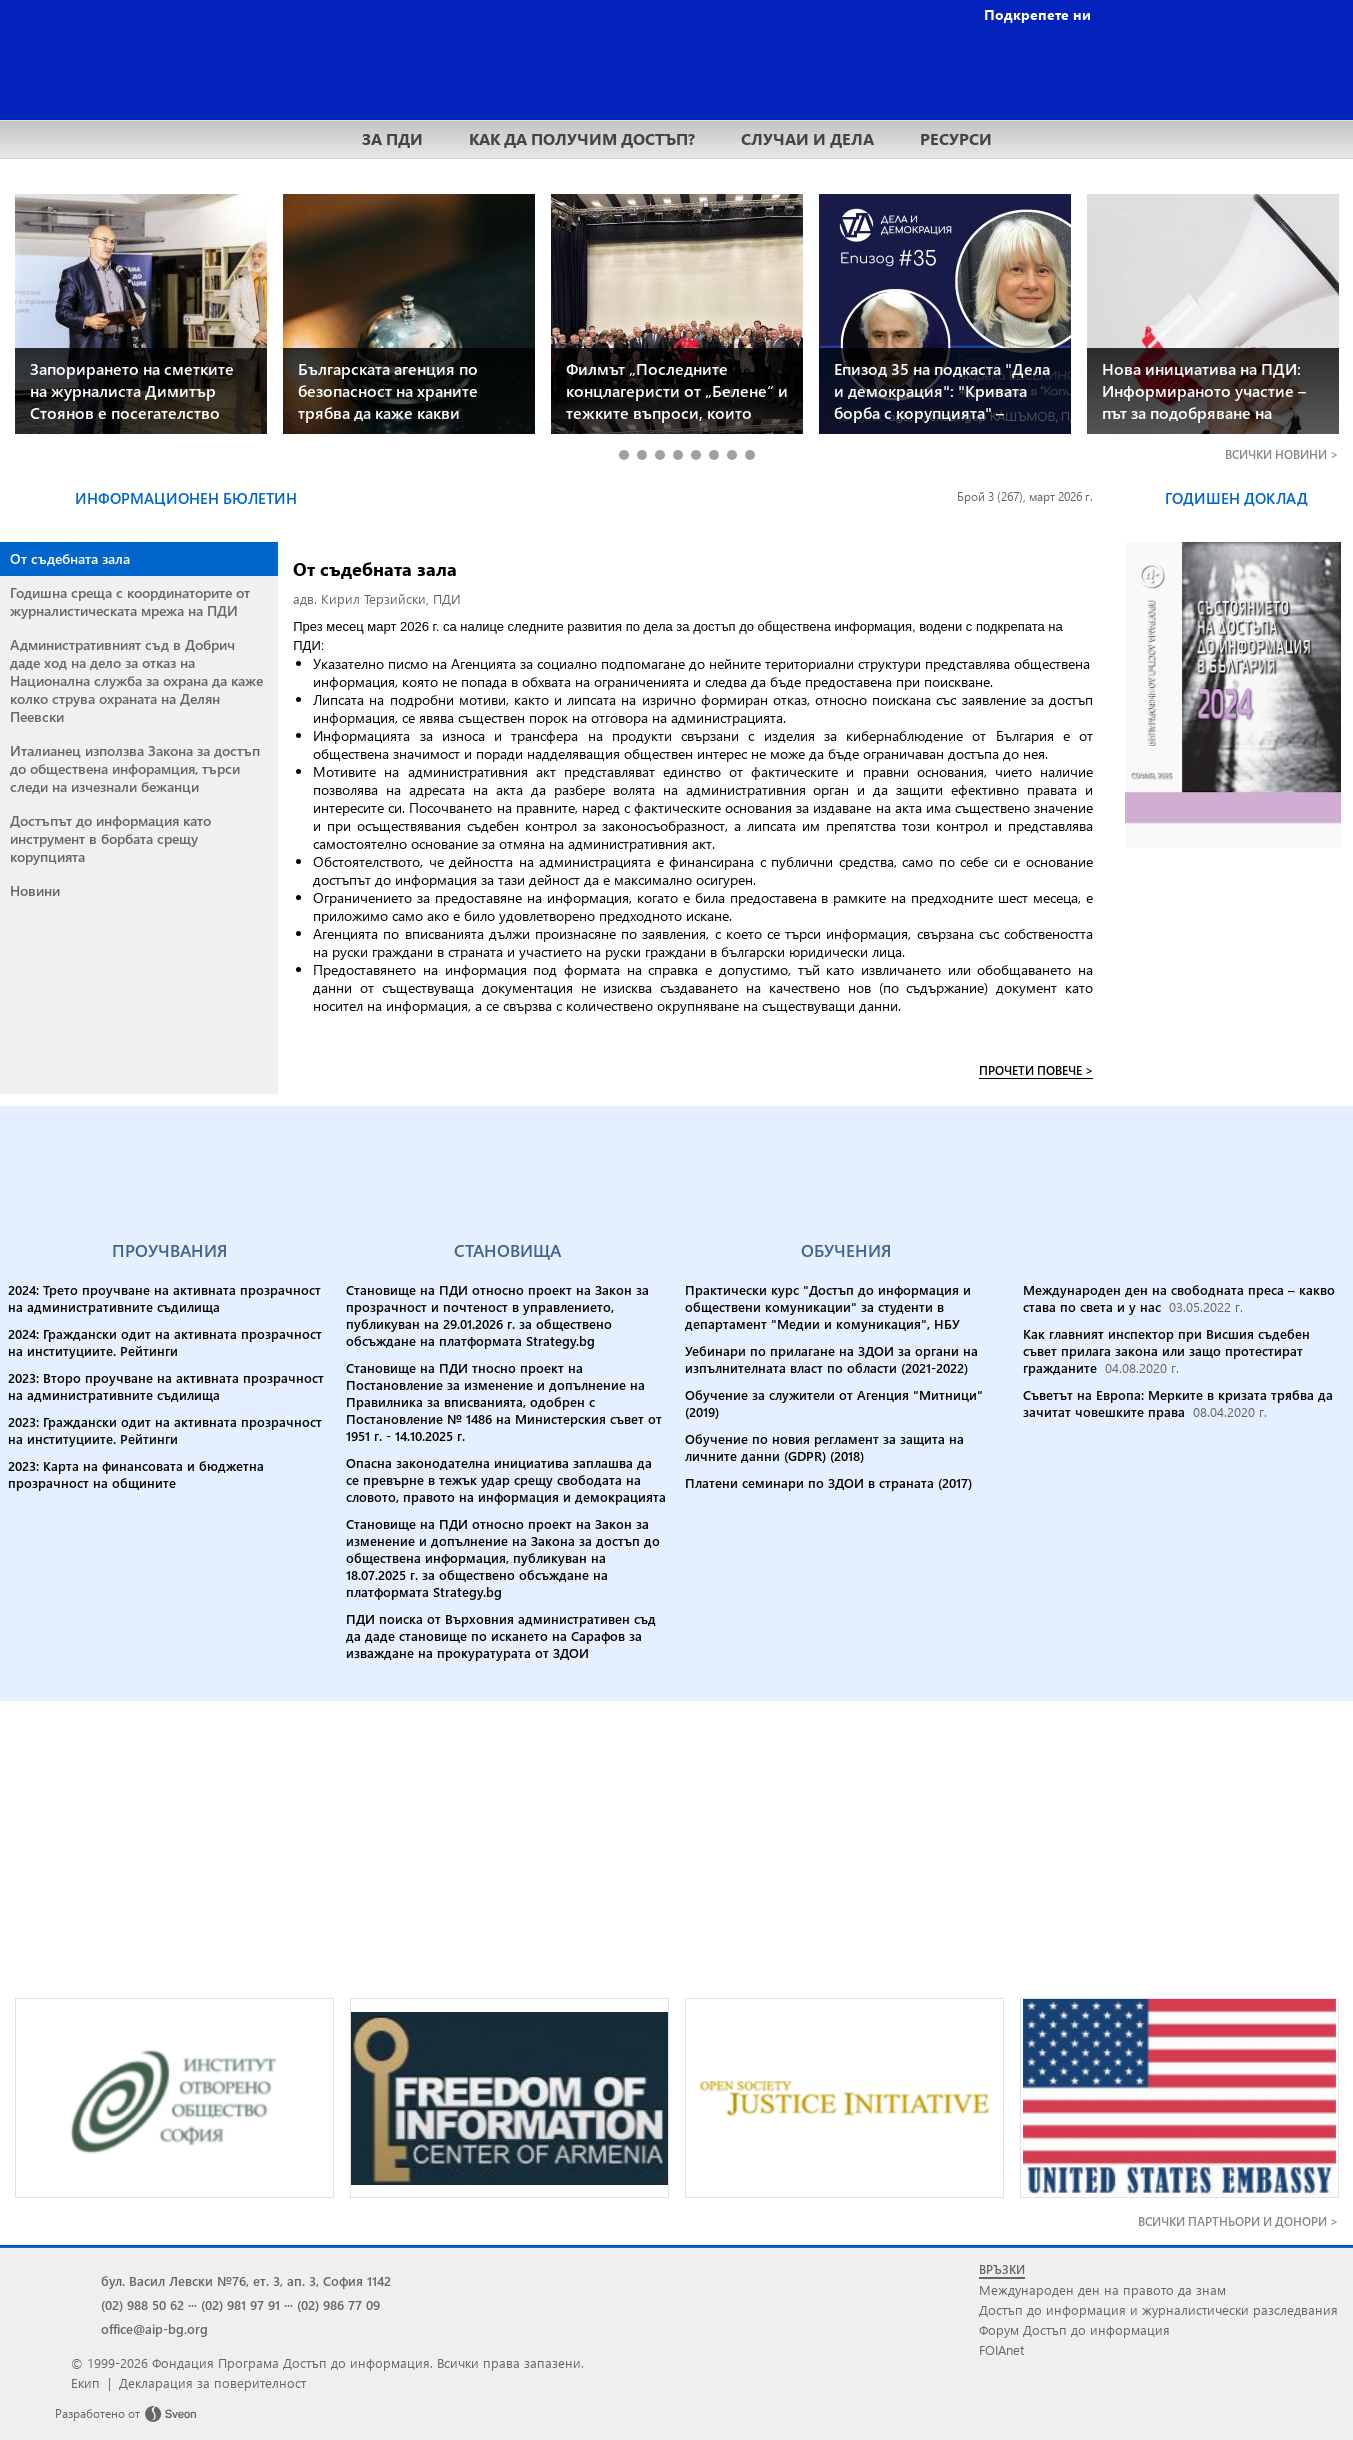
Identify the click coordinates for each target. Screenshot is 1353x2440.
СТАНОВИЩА (507, 1250)
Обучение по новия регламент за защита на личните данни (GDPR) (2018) (824, 1447)
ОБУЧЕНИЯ (846, 1250)
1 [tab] (623, 455)
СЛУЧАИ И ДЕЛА (807, 138)
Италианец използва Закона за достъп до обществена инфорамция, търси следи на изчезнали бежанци (135, 768)
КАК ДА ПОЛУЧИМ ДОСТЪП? (582, 138)
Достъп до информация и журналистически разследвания (1158, 2309)
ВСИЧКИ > (1281, 455)
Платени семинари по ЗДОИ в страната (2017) (828, 1482)
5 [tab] (695, 455)
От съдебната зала (70, 558)
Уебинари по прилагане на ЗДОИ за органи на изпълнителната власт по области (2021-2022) (831, 1359)
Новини (35, 890)
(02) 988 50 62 (142, 2304)
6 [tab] (713, 455)
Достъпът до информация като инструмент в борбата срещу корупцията (110, 838)
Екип (85, 2382)
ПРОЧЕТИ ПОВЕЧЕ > (1036, 1070)
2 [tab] (641, 455)
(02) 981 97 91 (240, 2304)
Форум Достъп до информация (1074, 2329)
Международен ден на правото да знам (1102, 2289)
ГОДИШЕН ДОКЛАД (1236, 498)
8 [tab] (749, 455)
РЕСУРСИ (956, 138)
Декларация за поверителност (212, 2382)
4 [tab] (677, 455)
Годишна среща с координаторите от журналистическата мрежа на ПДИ (130, 601)
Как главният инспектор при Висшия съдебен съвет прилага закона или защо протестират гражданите (1166, 1350)
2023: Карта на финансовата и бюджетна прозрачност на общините (136, 1474)
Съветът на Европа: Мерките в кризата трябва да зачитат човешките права (1178, 1403)
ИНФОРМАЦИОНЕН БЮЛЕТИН (186, 498)
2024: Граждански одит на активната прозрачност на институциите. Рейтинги (165, 1342)
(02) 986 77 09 (338, 2304)
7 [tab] (731, 455)
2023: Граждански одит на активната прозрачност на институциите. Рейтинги (165, 1430)
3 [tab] (659, 455)
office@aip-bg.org (154, 2328)
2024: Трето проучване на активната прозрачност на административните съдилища (164, 1298)
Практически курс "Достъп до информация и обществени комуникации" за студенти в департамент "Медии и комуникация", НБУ (828, 1306)
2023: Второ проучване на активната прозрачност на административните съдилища (166, 1386)
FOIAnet (1001, 2349)
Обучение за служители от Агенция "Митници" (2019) (834, 1403)
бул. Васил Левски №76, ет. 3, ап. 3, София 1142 (246, 2280)
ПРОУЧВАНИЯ (169, 1250)
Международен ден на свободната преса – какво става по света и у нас (1179, 1298)
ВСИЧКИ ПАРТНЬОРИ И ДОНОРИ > (1238, 2221)
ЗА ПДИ (392, 138)
